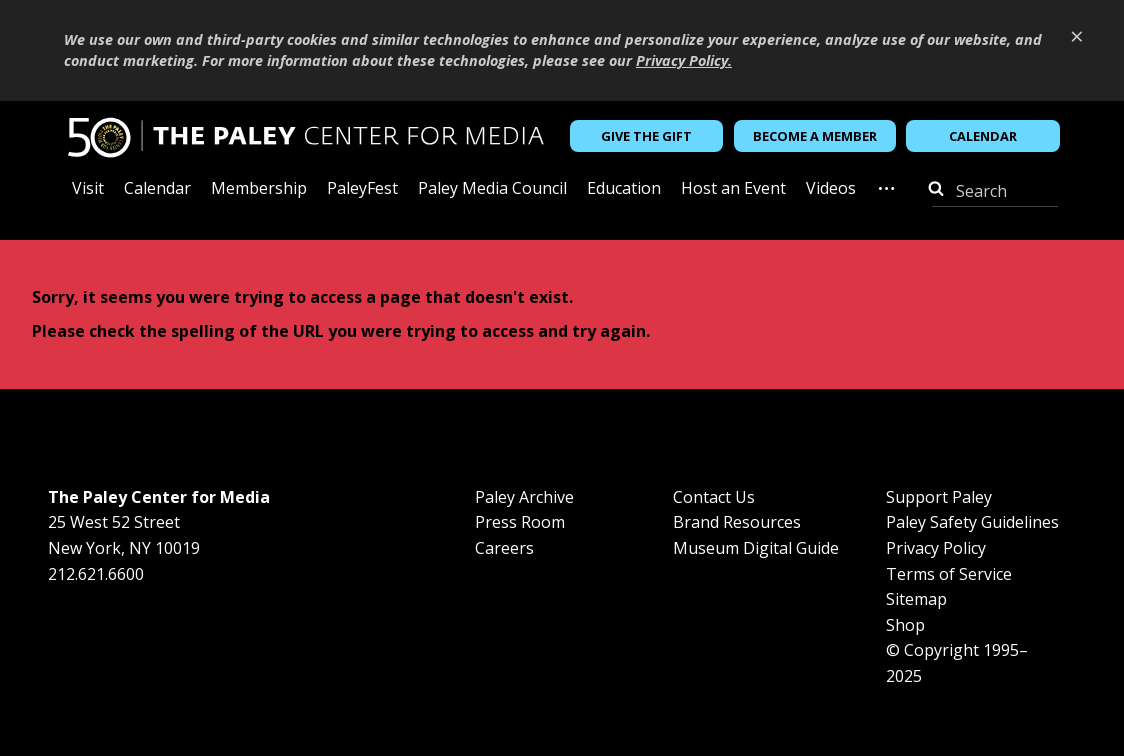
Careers (504, 548)
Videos (831, 189)
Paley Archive (524, 497)
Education (624, 189)
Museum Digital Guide (756, 548)
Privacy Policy (936, 548)
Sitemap (916, 599)
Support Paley (939, 497)
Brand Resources (737, 522)
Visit (88, 189)
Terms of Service (949, 574)
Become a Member (815, 136)
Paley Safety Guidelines (972, 522)
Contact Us (714, 497)
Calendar (983, 136)
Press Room (520, 522)
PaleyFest (362, 189)
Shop (905, 625)
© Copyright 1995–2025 (957, 663)
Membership (259, 189)
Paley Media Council (492, 189)
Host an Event (733, 189)
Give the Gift (646, 136)
